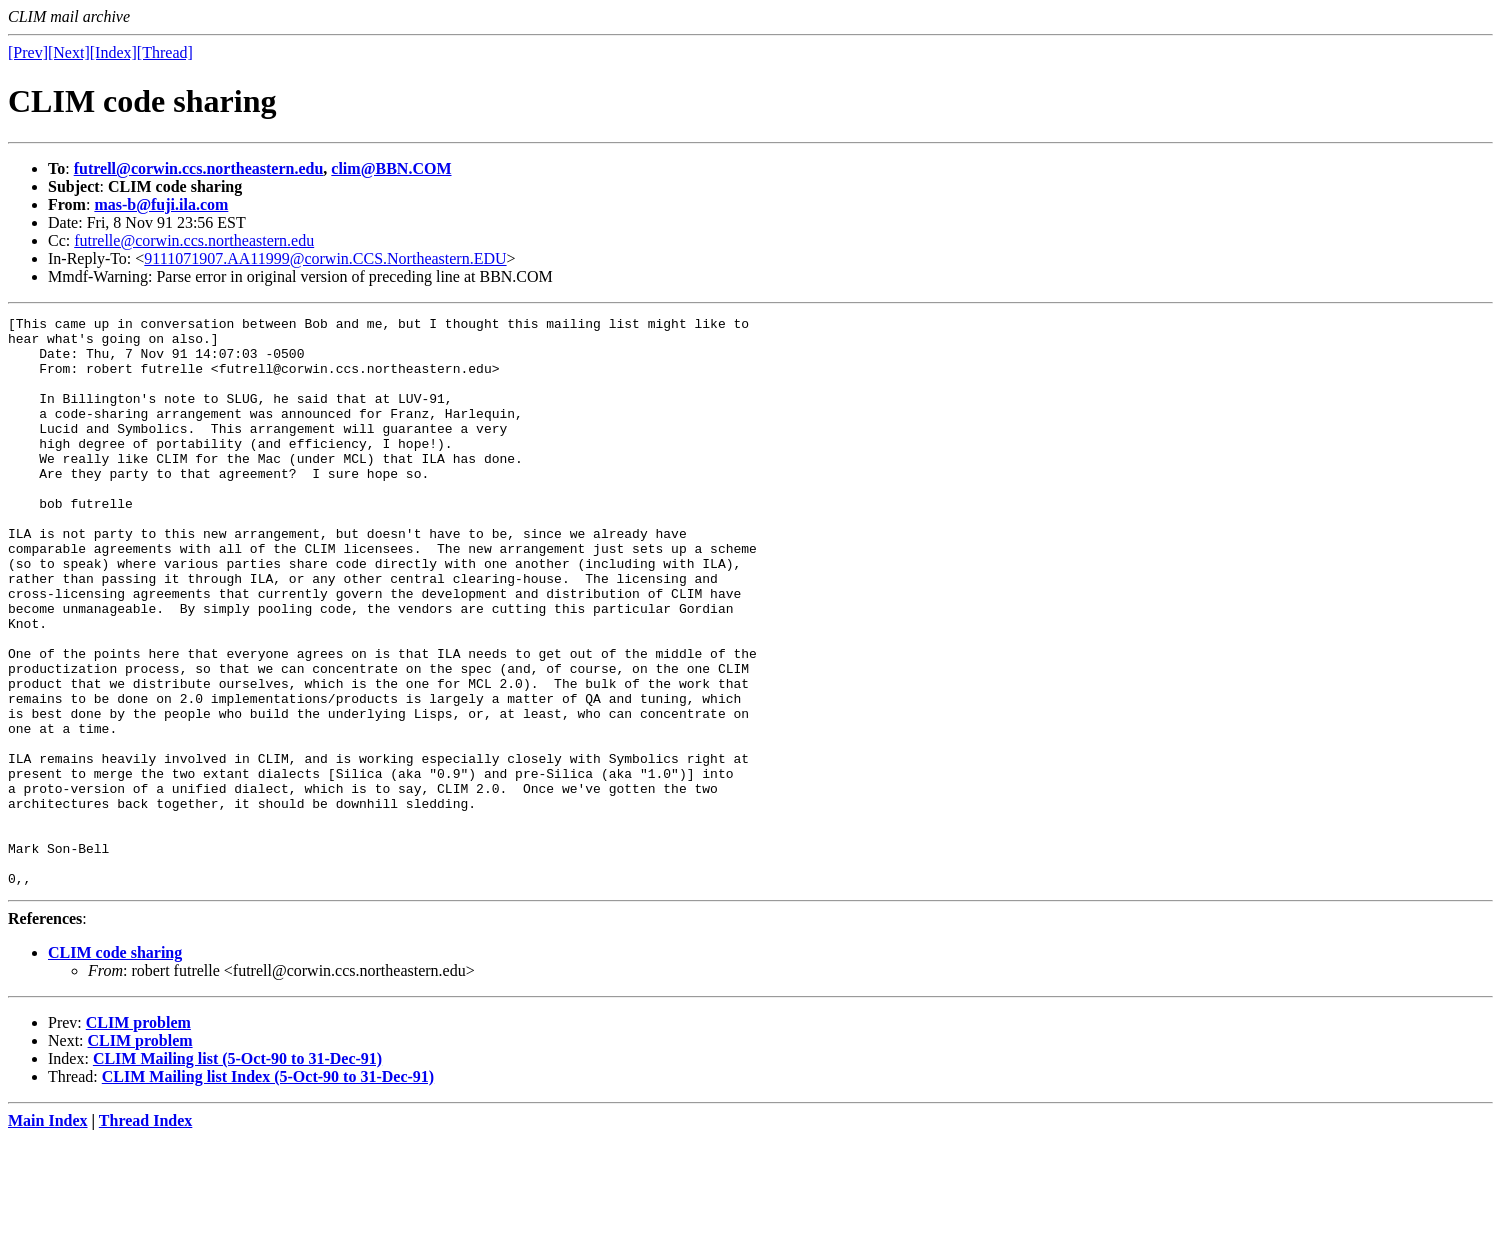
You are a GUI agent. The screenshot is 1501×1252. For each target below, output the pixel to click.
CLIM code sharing (115, 1066)
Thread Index (146, 1234)
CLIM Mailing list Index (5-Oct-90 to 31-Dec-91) (268, 1190)
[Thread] (165, 52)
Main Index (48, 1234)
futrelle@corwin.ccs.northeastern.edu (194, 240)
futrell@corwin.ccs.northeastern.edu (199, 168)
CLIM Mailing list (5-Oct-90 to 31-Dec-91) (237, 1172)
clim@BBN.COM (391, 168)
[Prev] (28, 52)
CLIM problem (138, 1136)
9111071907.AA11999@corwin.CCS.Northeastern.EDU (325, 258)
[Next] (69, 52)
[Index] (113, 52)
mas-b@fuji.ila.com (161, 204)
